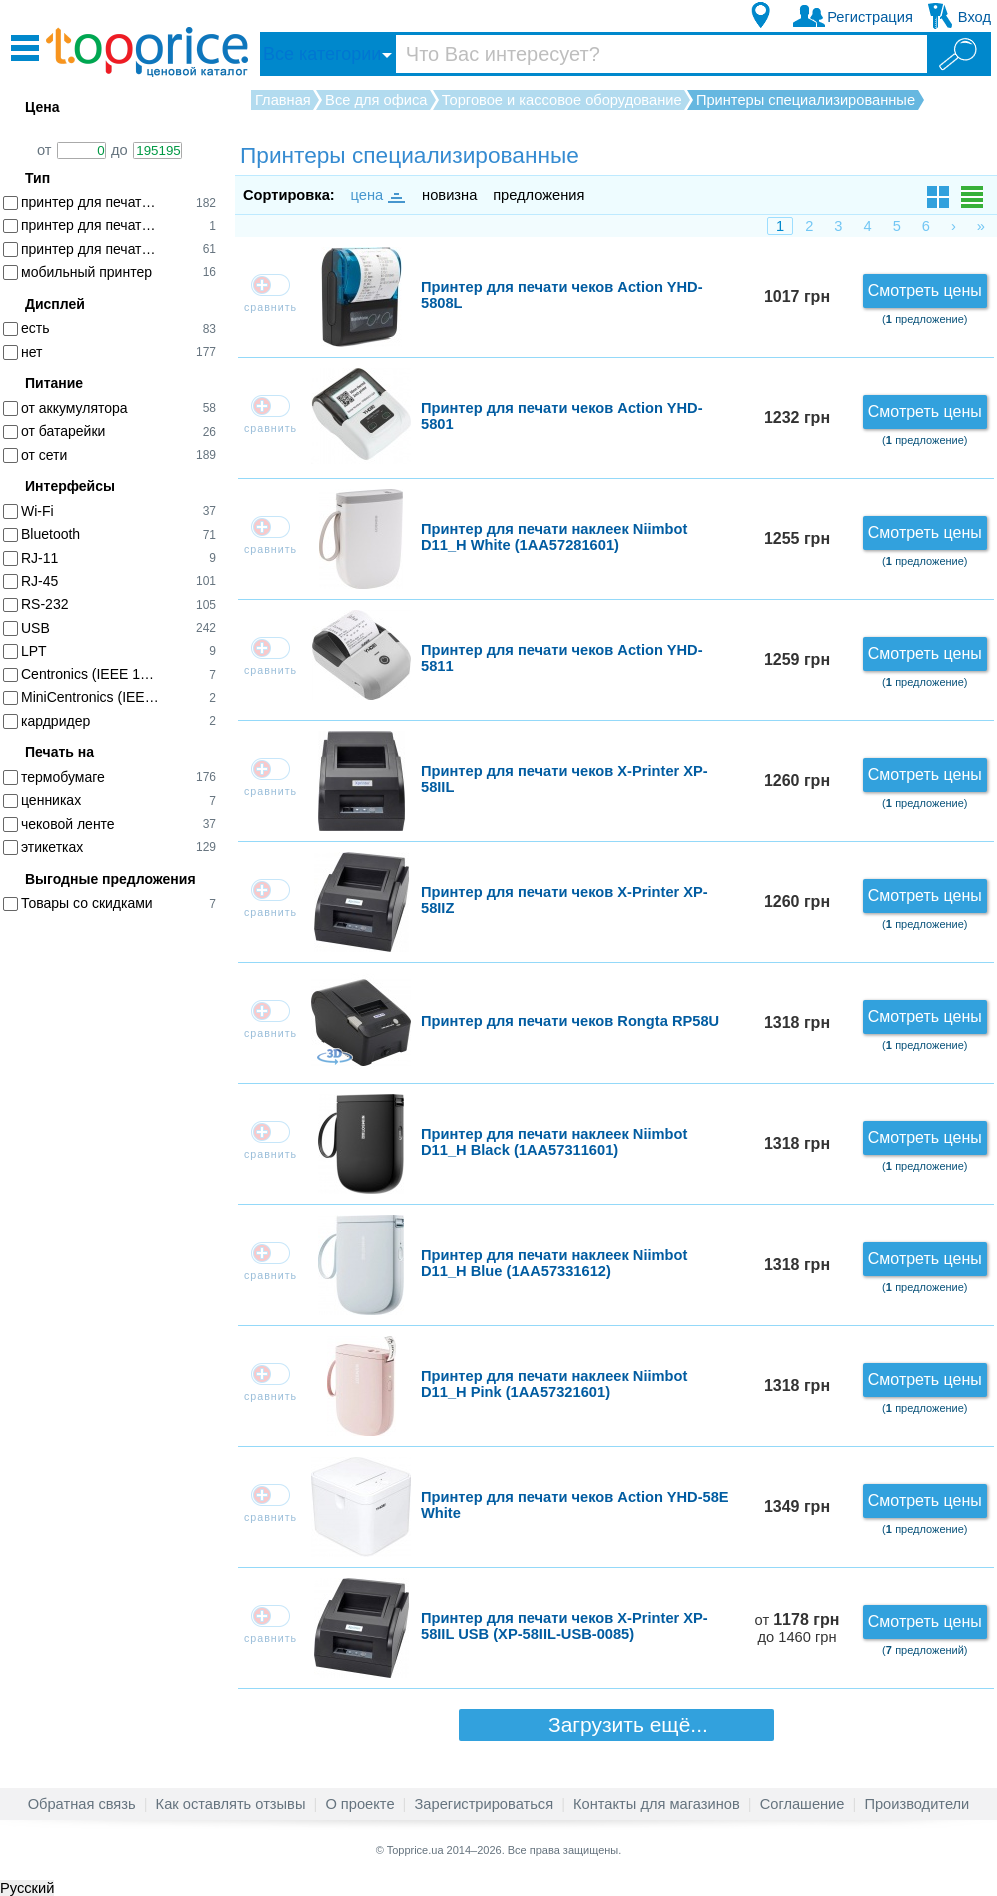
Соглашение (802, 1804)
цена (377, 195)
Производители (916, 1804)
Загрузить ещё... (616, 1724)
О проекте (359, 1804)
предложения (538, 195)
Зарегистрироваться (483, 1804)
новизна (449, 195)
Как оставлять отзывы (231, 1804)
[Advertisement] (120, 1236)
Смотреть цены (925, 290)
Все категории (322, 54)
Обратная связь (82, 1804)
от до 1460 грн (797, 1628)
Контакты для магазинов (656, 1804)
